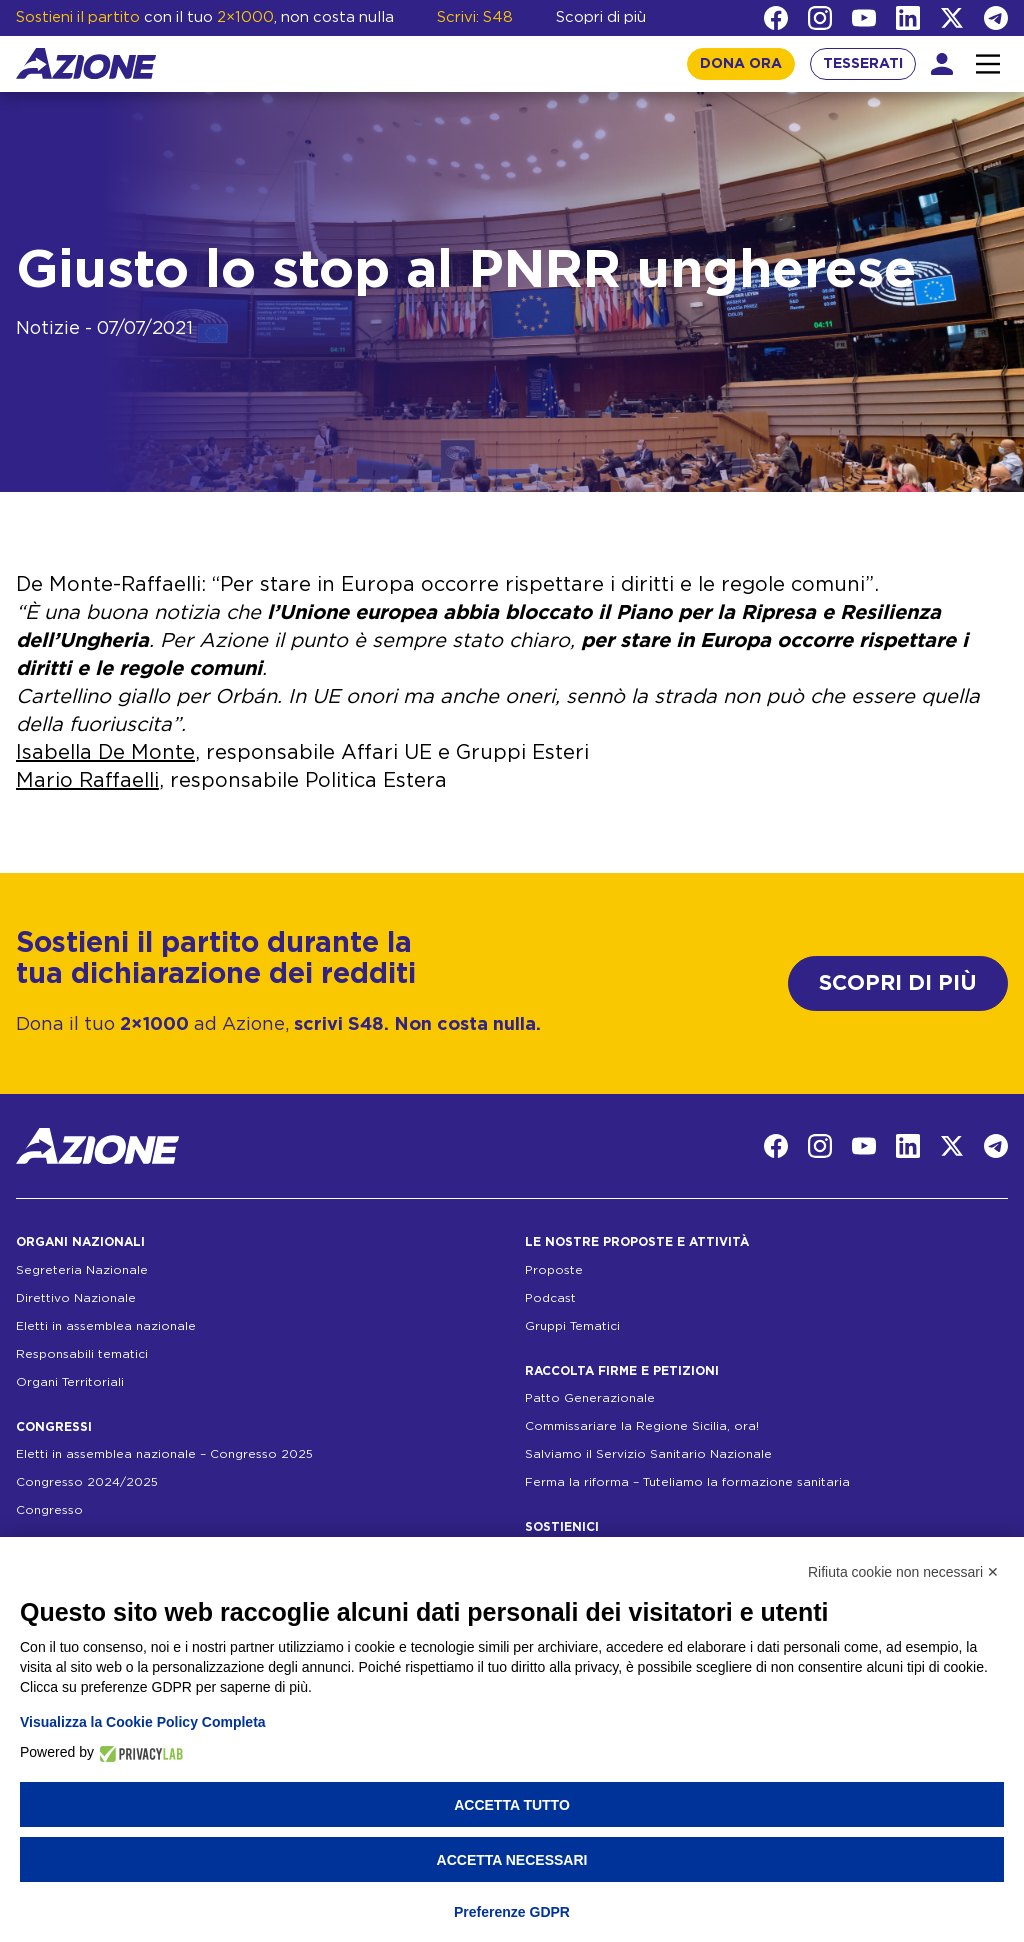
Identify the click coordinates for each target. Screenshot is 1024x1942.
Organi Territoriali (70, 1382)
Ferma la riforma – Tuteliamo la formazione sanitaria (687, 1482)
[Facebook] (776, 18)
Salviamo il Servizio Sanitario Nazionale (648, 1454)
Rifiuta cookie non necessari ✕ (903, 1572)
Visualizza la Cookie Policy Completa (143, 1722)
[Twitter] (952, 18)
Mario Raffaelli (87, 781)
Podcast (550, 1298)
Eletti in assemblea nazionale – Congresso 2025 (164, 1454)
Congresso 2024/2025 (87, 1482)
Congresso (49, 1510)
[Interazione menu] (988, 64)
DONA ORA (741, 64)
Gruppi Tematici (572, 1326)
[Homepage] (86, 63)
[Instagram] (820, 18)
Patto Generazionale (590, 1398)
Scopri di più (601, 17)
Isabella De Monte (105, 753)
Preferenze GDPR (512, 1912)
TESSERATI (863, 64)
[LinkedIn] (908, 18)
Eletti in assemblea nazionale (106, 1326)
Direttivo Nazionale (76, 1298)
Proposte (554, 1270)
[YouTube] (864, 18)
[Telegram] (996, 18)
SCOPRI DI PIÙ (898, 983)
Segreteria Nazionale (82, 1270)
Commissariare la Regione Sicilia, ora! (642, 1426)
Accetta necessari (512, 1860)
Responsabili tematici (82, 1354)
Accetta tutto (512, 1805)
